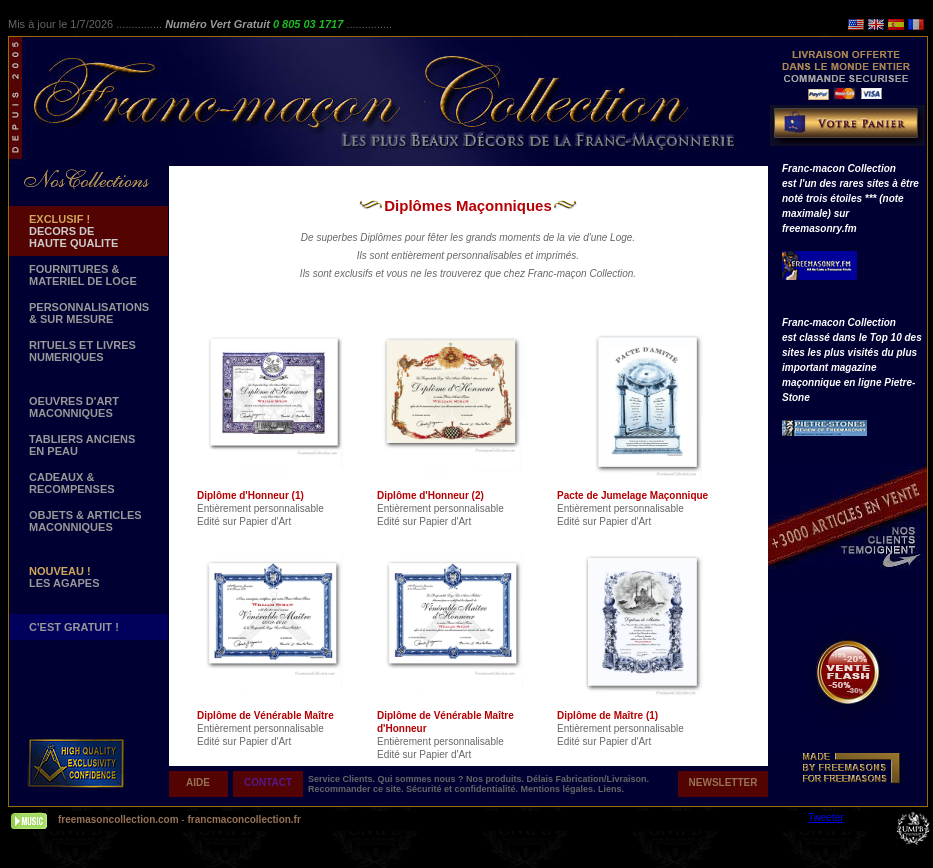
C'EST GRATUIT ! (74, 627)
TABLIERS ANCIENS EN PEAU (82, 445)
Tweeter (826, 817)
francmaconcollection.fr (243, 819)
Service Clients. (343, 779)
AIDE (198, 782)
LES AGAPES (64, 577)
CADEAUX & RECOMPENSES (72, 483)
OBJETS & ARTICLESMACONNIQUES (85, 521)
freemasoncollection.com (118, 819)
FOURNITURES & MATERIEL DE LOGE (83, 275)
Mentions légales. (560, 789)
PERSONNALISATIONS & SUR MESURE (89, 313)
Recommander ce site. (357, 789)
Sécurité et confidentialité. (463, 789)
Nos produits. (496, 779)
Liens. (611, 789)
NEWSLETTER (723, 782)
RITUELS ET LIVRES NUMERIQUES (82, 351)
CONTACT (268, 782)
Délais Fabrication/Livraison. (588, 779)
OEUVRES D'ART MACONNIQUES (74, 407)
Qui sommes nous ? (422, 779)
